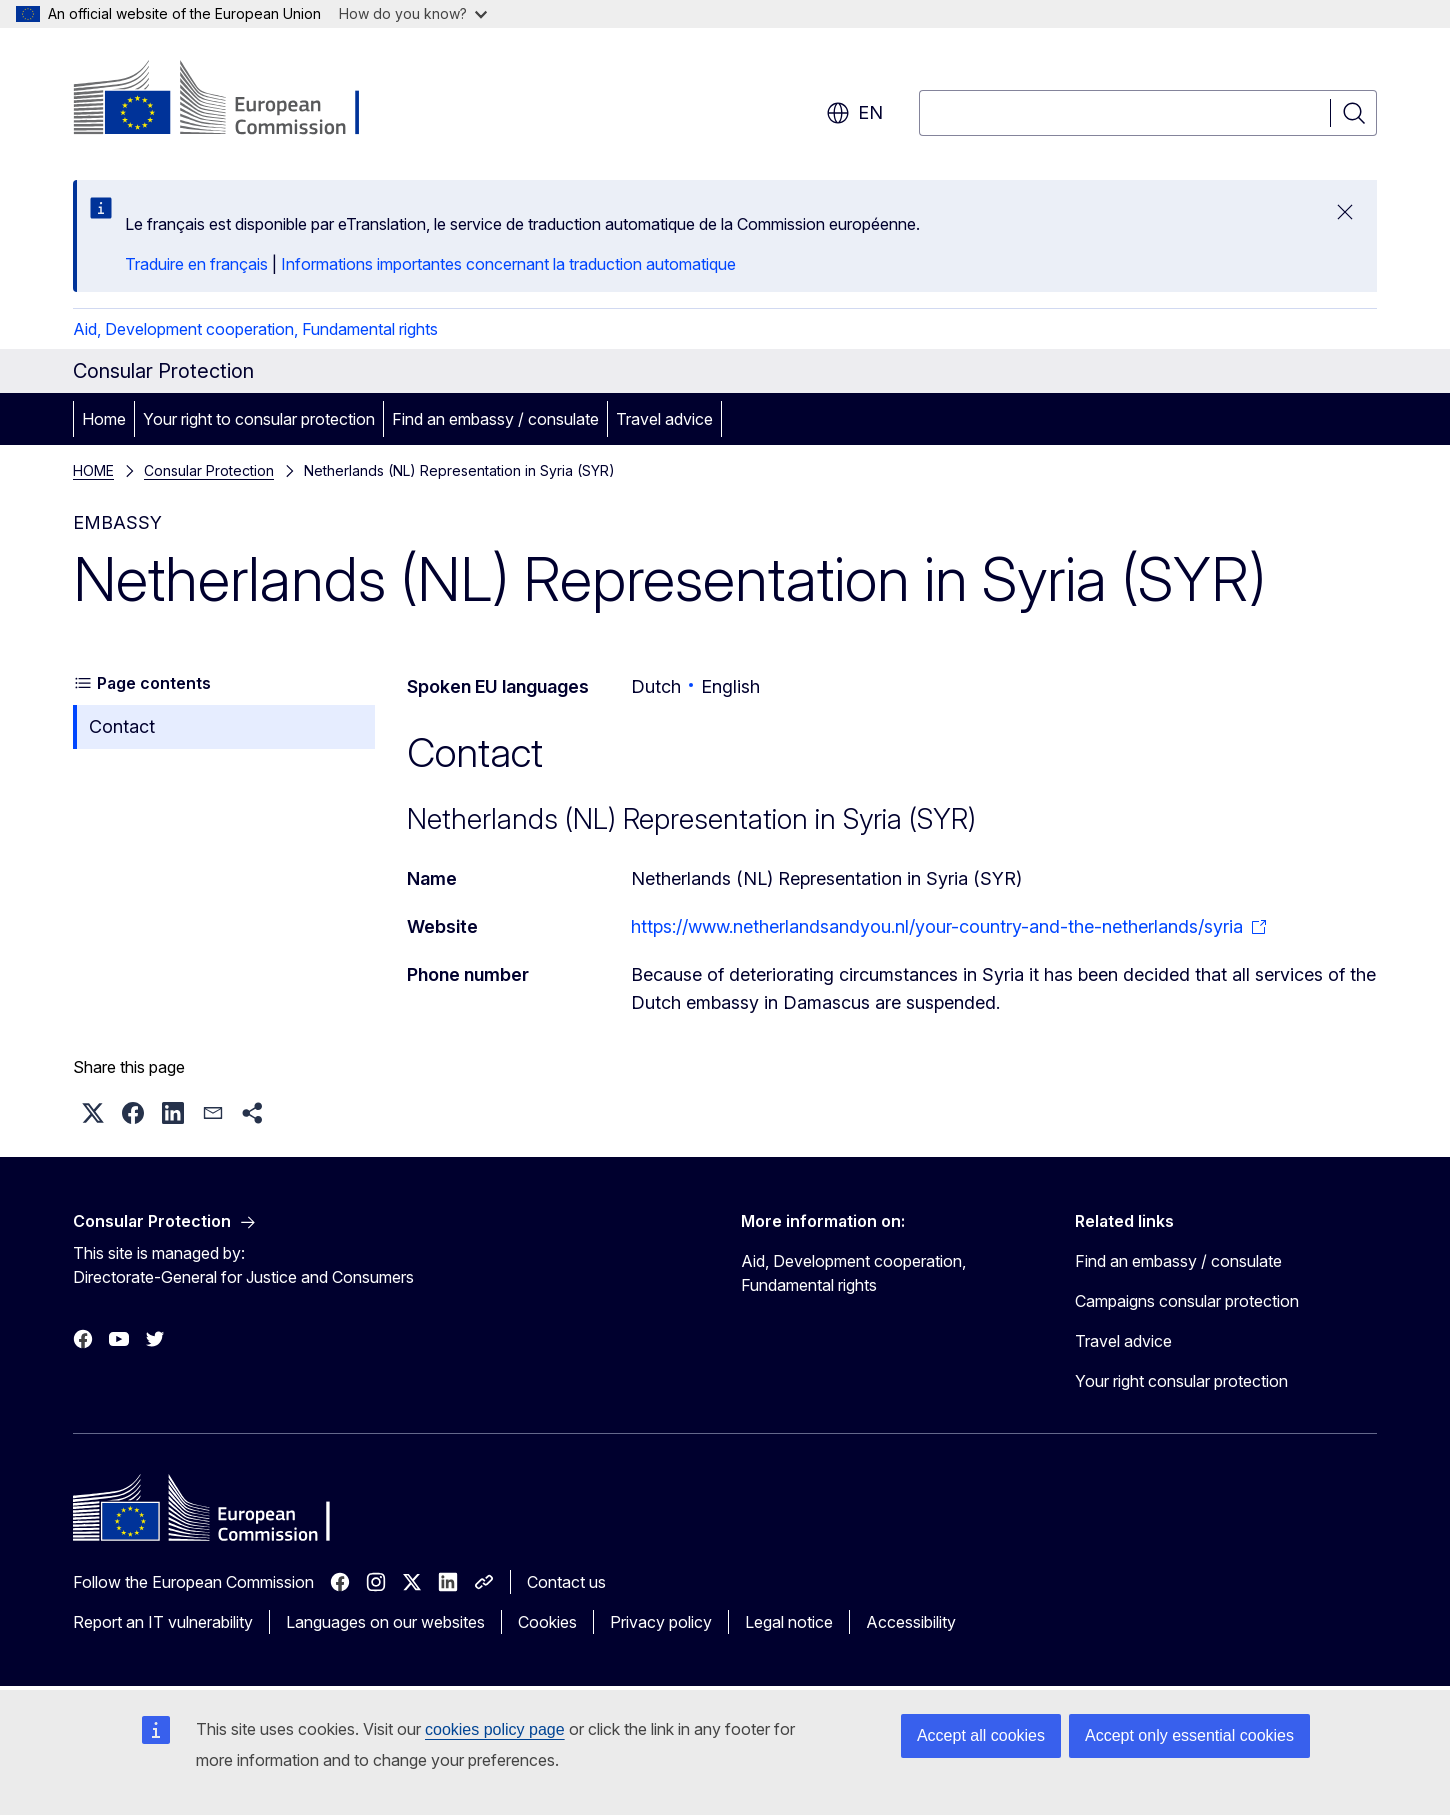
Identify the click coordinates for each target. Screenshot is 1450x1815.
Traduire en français (196, 264)
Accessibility (911, 1622)
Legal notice (789, 1622)
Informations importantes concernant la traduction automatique (508, 264)
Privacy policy (661, 1622)
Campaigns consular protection (1187, 1301)
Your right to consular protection (259, 419)
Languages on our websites (385, 1622)
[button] (93, 1113)
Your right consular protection (1181, 1381)
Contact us (566, 1582)
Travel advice (664, 419)
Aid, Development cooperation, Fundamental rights (255, 329)
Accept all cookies (981, 1735)
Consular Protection (209, 470)
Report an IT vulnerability (163, 1622)
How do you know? (413, 13)
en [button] (854, 113)
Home (104, 419)
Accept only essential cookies (1189, 1735)
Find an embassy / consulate (495, 419)
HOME (93, 470)
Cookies (547, 1622)
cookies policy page (495, 1729)
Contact (122, 726)
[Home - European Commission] (234, 100)
